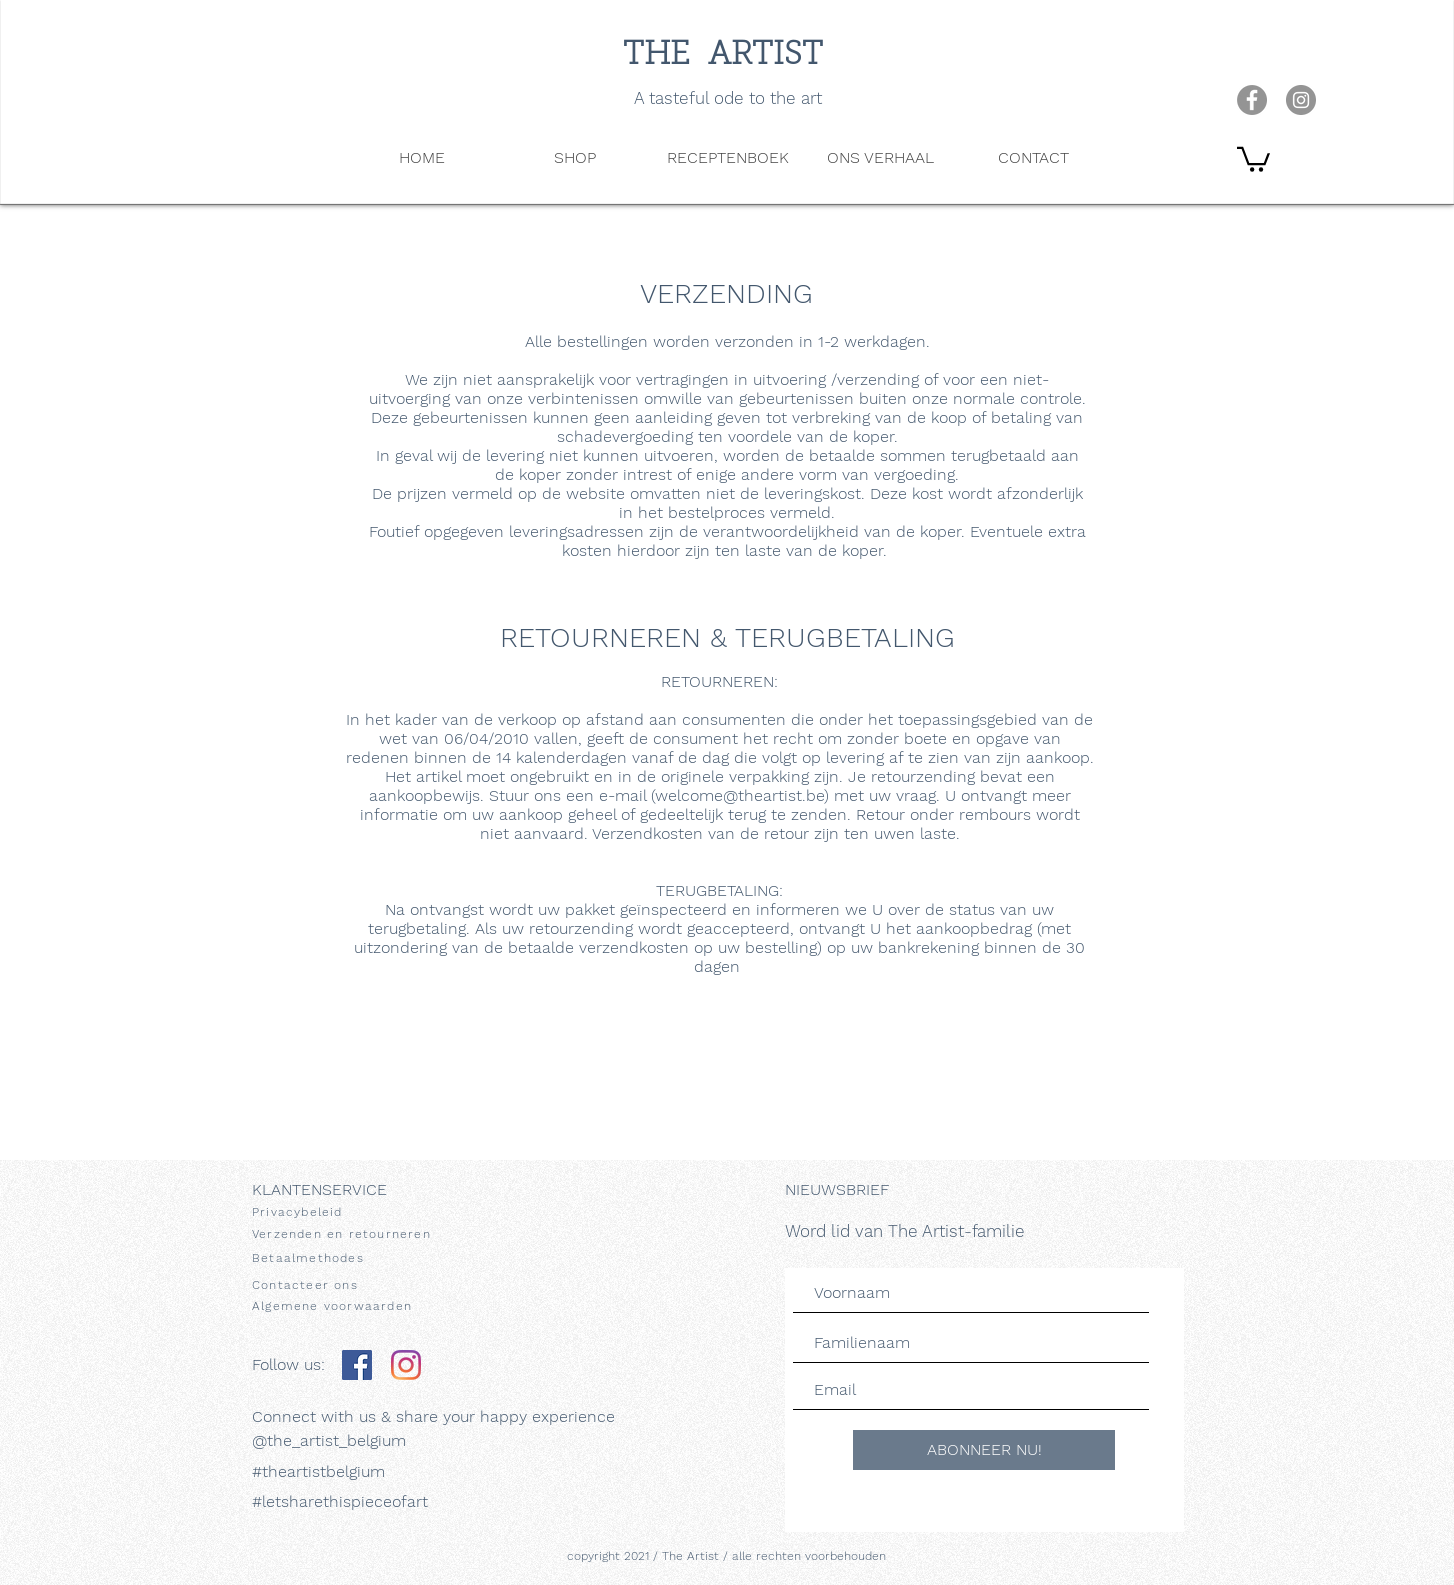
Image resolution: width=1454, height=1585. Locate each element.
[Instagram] (406, 1365)
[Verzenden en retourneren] (351, 1234)
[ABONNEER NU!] (984, 1450)
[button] (1253, 158)
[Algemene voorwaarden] (351, 1306)
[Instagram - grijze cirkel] (1301, 100)
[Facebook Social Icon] (357, 1365)
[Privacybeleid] (351, 1212)
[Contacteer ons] (351, 1284)
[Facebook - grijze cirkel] (1252, 100)
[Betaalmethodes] (351, 1257)
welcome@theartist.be (739, 795)
